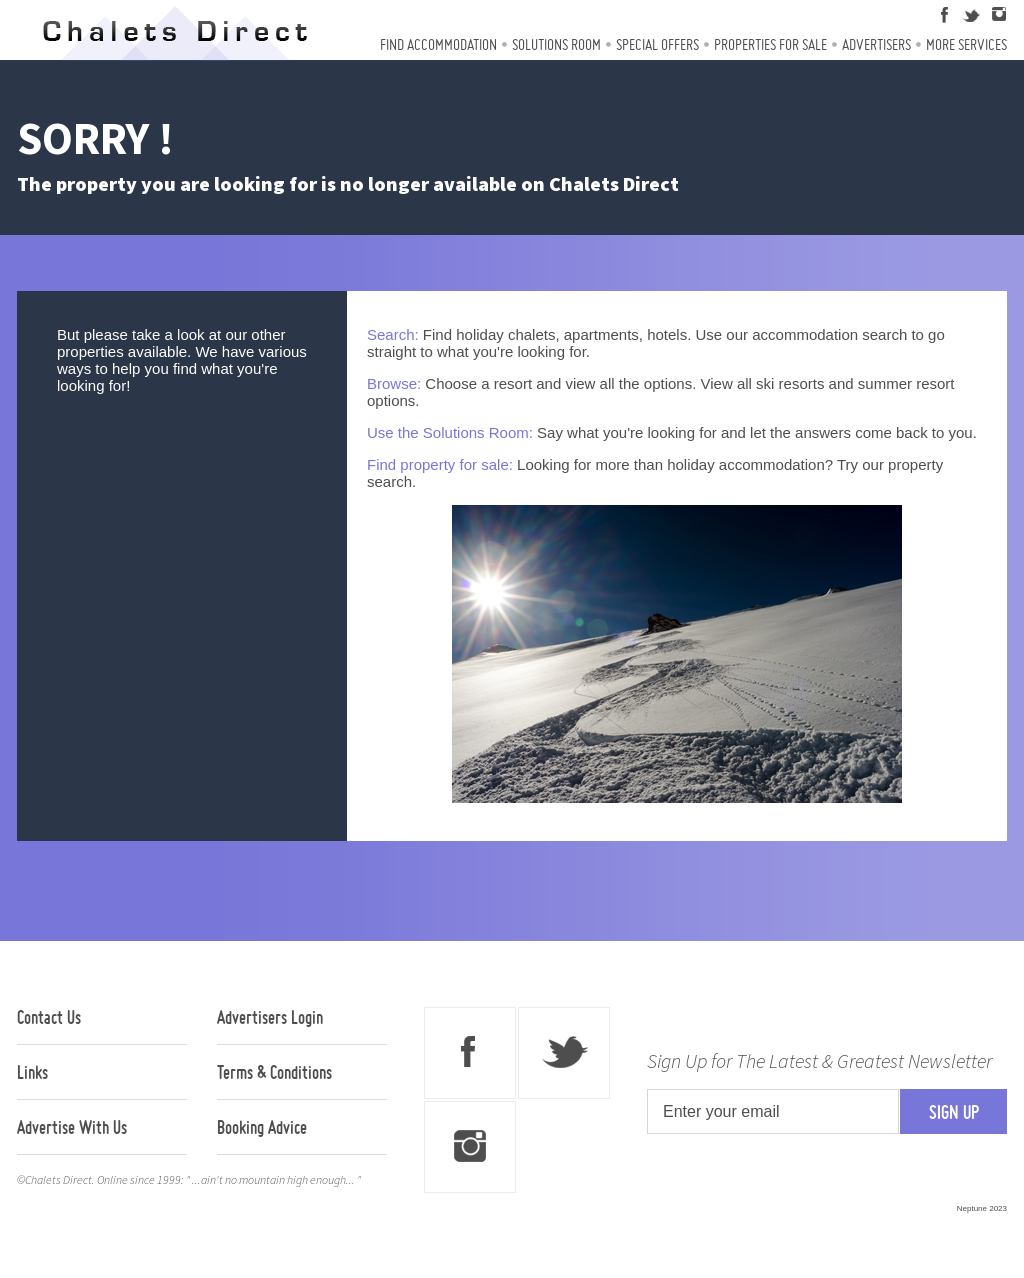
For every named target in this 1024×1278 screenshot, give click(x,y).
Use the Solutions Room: (450, 432)
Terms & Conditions (274, 1072)
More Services (966, 44)
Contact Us (49, 1017)
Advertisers (876, 44)
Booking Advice (262, 1127)
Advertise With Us (72, 1127)
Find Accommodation (438, 44)
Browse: (394, 383)
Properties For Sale (770, 44)
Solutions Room (556, 44)
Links (32, 1072)
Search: (393, 334)
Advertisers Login (270, 1017)
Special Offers (657, 44)
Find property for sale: (440, 464)
